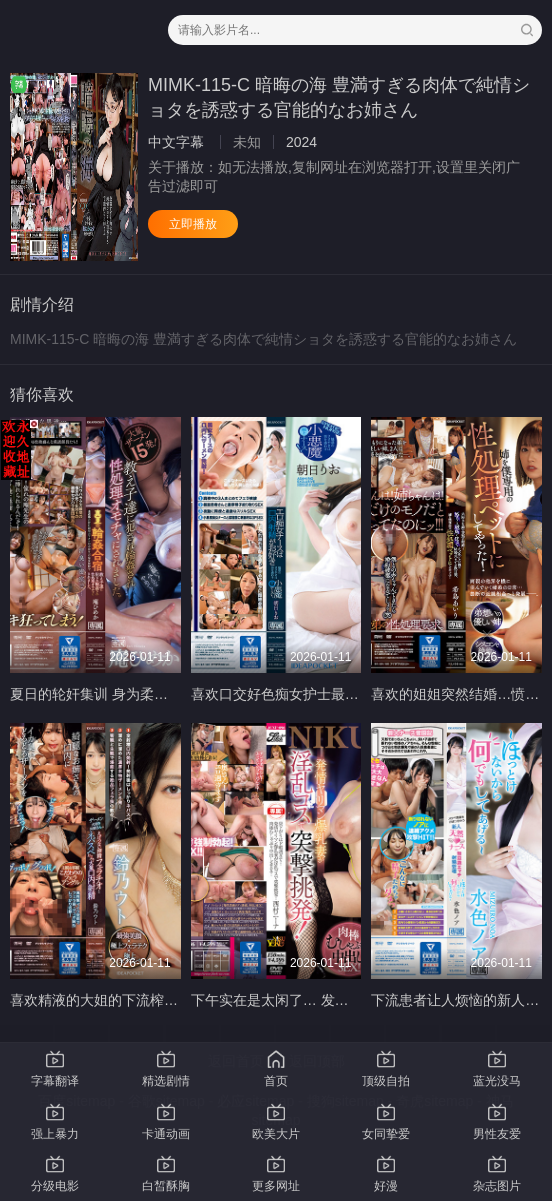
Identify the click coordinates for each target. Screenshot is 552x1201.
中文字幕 (176, 142)
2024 (301, 142)
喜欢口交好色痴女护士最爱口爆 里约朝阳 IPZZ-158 (350, 694)
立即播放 (193, 224)
